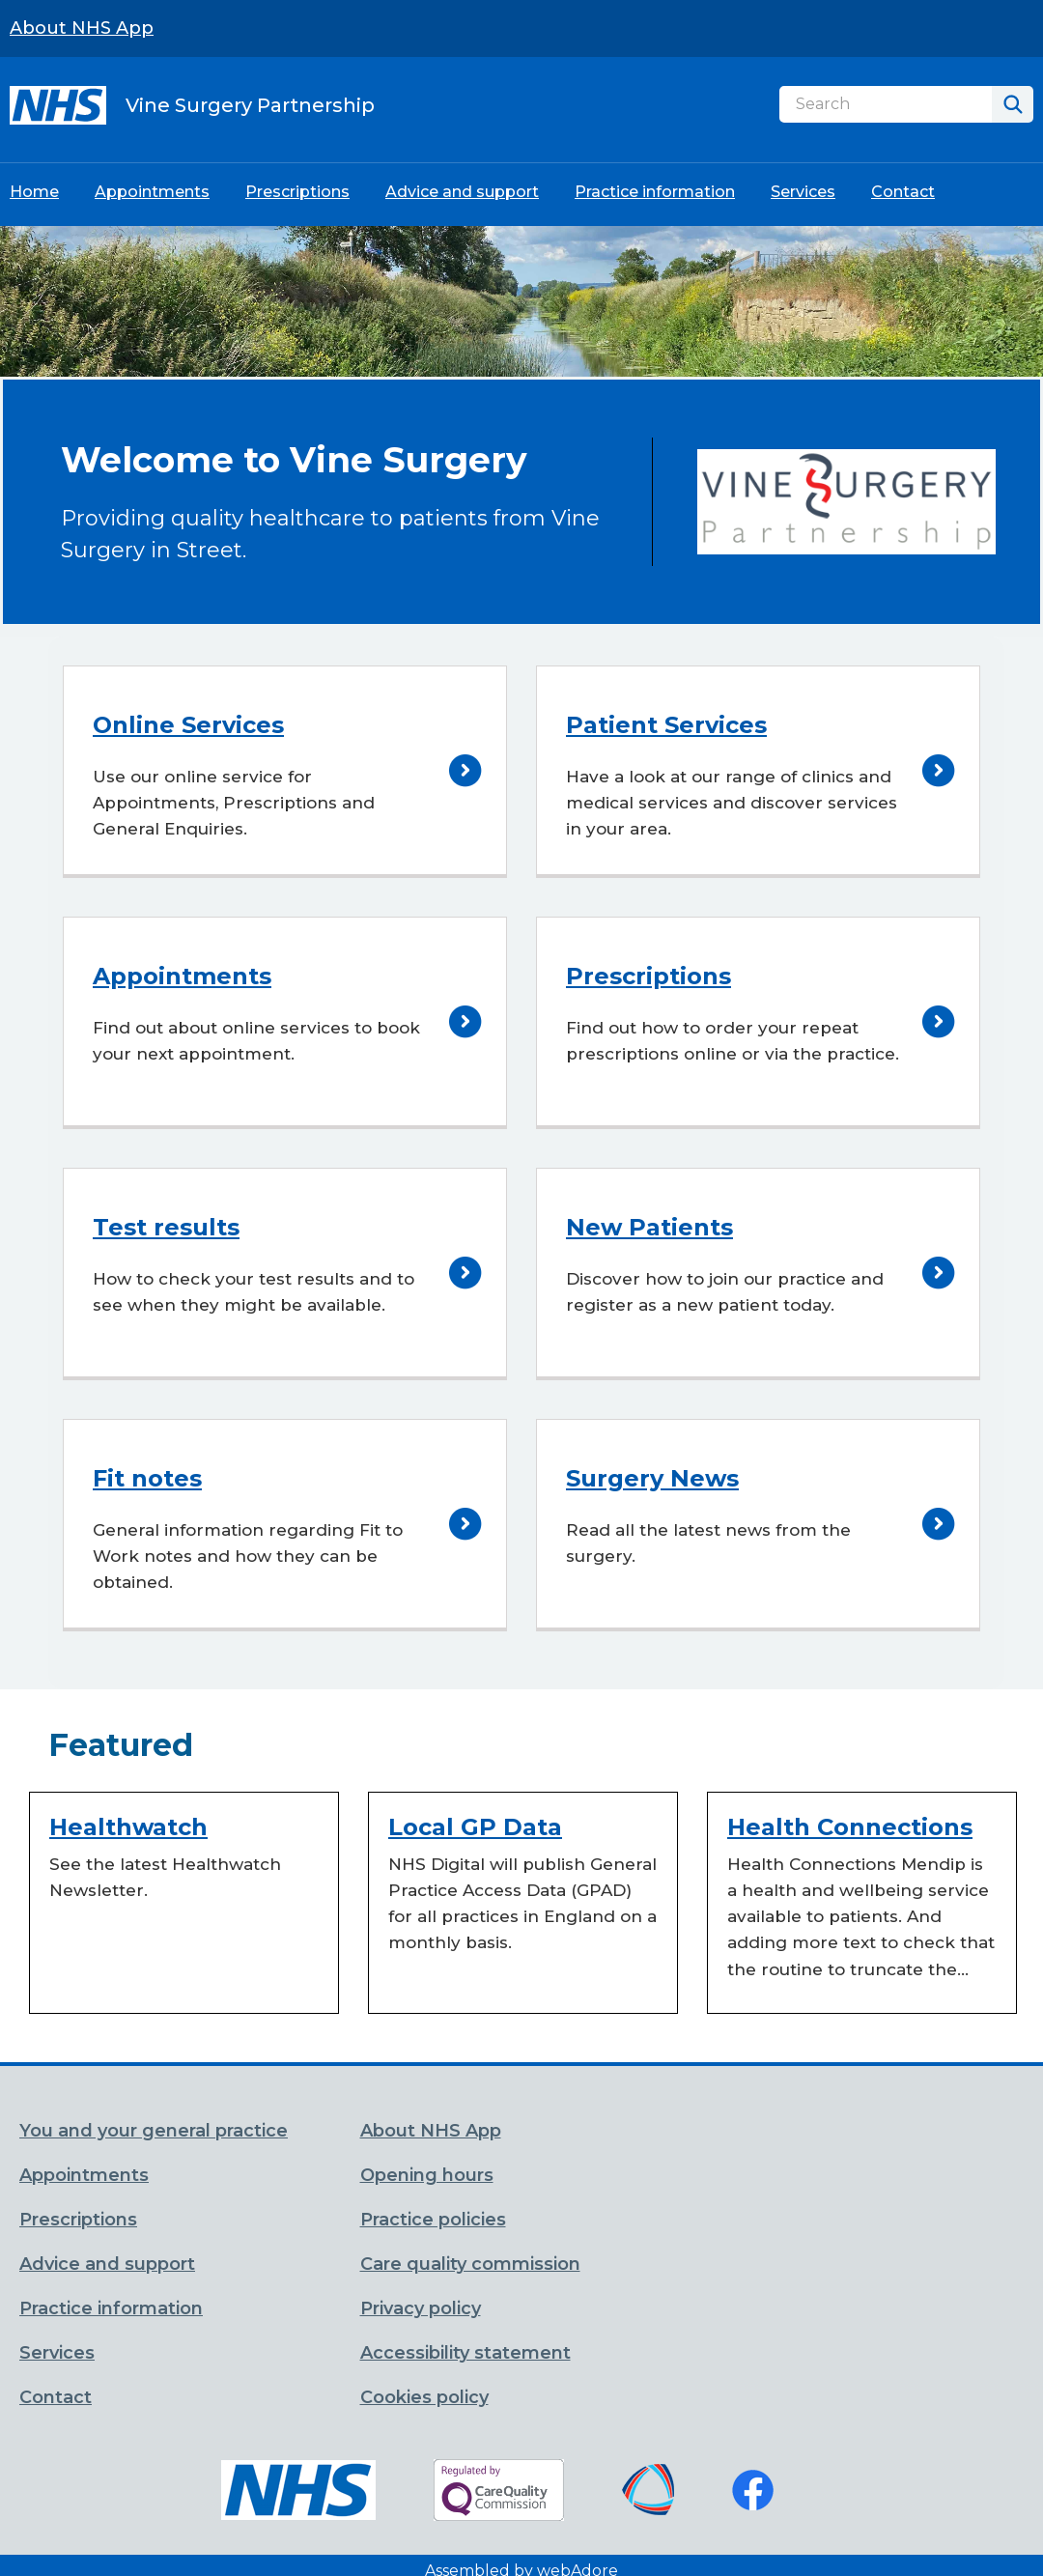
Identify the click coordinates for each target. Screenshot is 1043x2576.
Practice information (655, 192)
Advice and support (462, 192)
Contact (903, 192)
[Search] (885, 104)
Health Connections (850, 1827)
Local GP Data (475, 1827)
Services (803, 192)
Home (34, 192)
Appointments (152, 192)
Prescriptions (297, 192)
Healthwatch (128, 1827)
